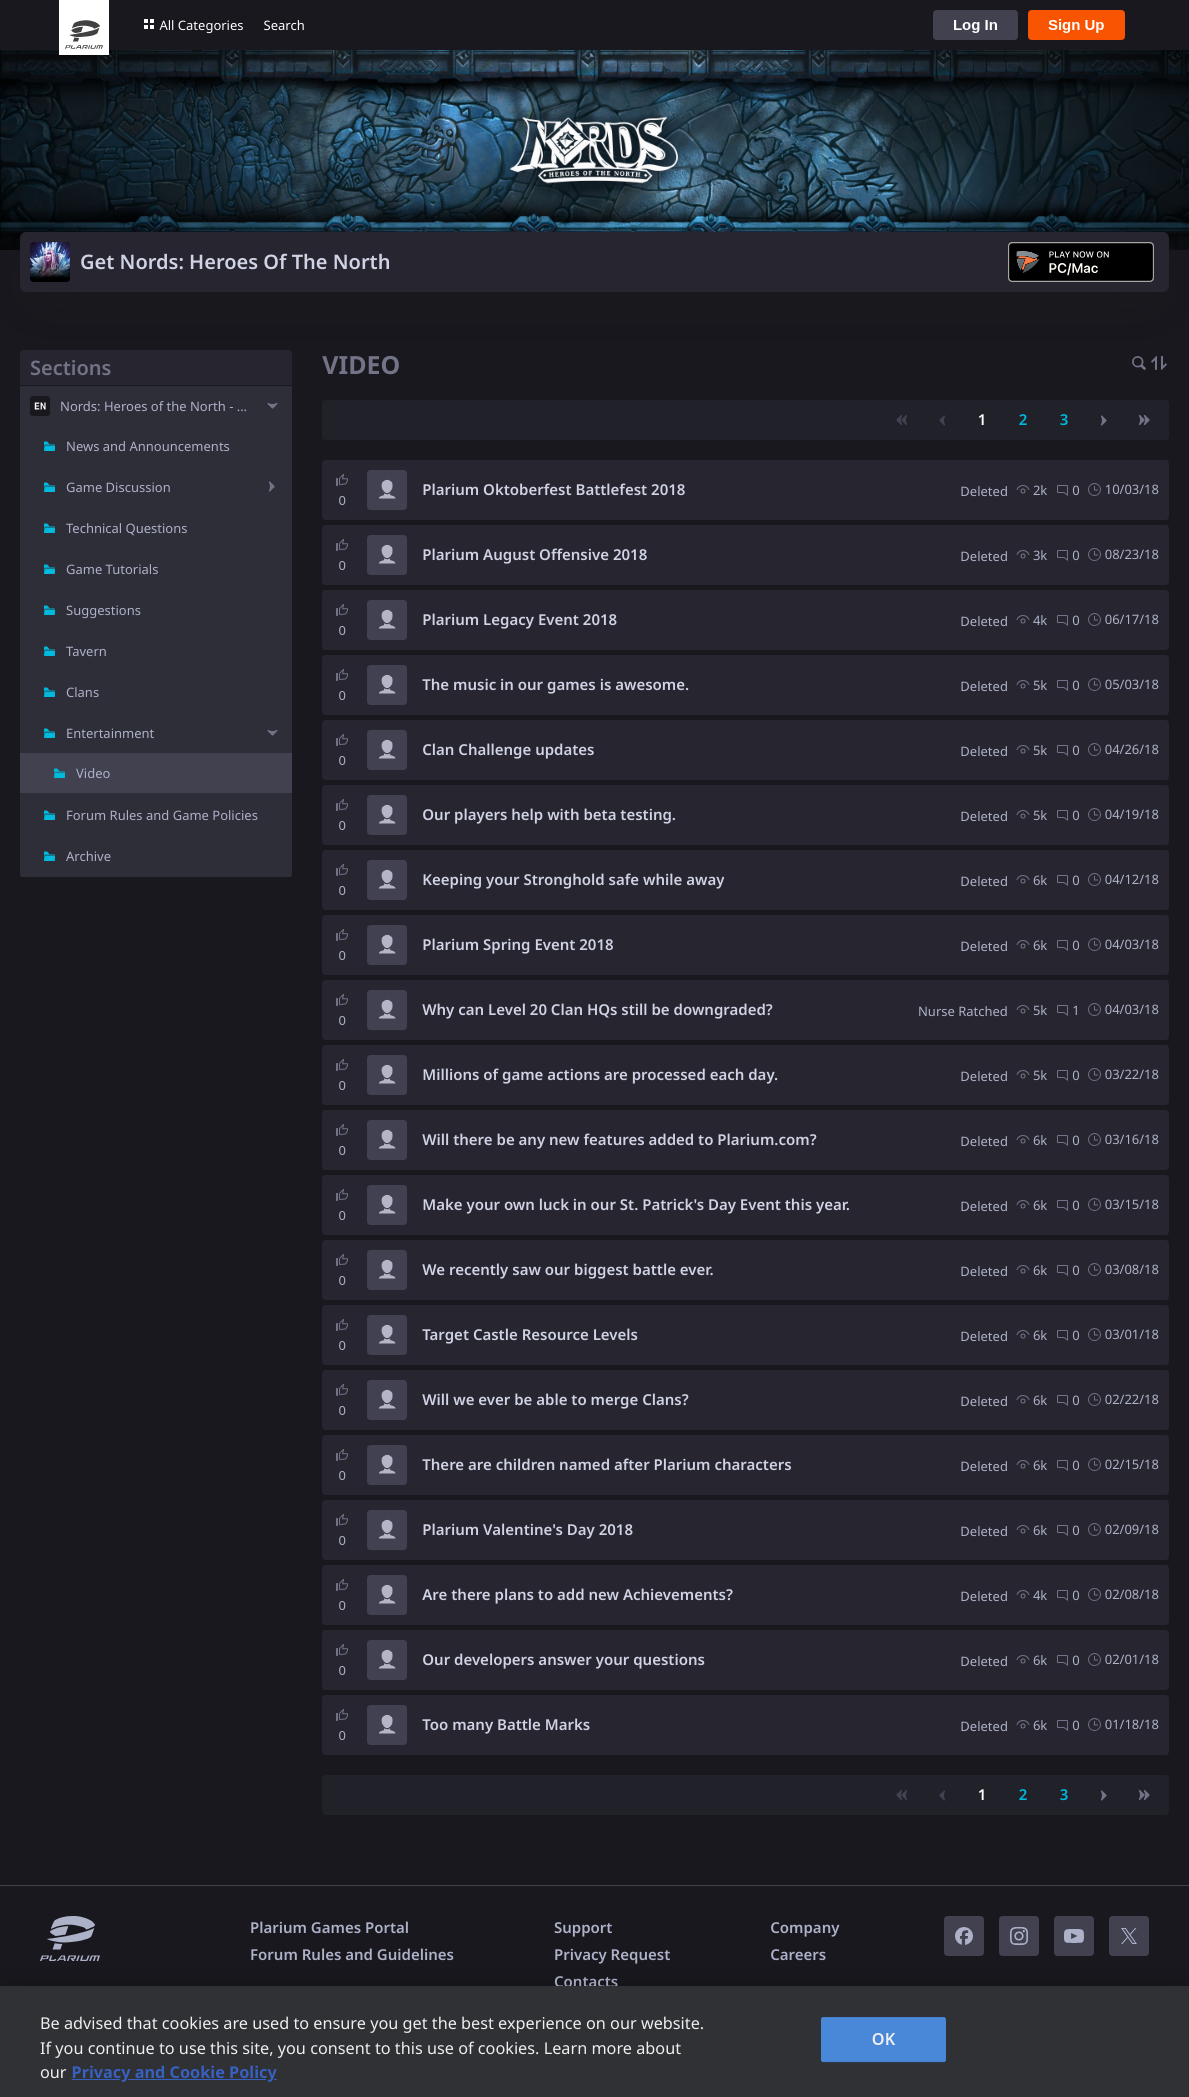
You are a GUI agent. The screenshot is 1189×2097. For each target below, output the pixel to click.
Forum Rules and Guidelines (352, 1955)
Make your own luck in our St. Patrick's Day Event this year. (636, 1205)
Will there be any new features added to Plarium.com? (619, 1140)
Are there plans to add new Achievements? (577, 1595)
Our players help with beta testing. (549, 815)
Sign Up (1076, 24)
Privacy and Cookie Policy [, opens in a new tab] (174, 2072)
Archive (88, 856)
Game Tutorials (112, 569)
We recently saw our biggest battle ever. (567, 1270)
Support (583, 1928)
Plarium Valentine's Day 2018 (527, 1530)
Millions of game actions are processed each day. (600, 1075)
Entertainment (110, 733)
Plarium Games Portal (329, 1928)
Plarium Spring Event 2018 (517, 945)
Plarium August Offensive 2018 (534, 555)
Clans (82, 692)
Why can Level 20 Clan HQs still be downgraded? (597, 1010)
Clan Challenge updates (508, 750)
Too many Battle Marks (506, 1725)
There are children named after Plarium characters (606, 1465)
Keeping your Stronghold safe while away (573, 880)
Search (284, 25)
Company (804, 1928)
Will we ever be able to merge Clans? (555, 1400)
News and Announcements (148, 446)
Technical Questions (127, 528)
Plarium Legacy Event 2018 (519, 620)
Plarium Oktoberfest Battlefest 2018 (553, 490)
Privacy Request (612, 1955)
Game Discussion (118, 487)
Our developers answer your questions (563, 1660)
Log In (975, 24)
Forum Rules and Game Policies (162, 815)
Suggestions (103, 610)
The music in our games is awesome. (555, 685)
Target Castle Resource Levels (530, 1335)
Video (93, 773)
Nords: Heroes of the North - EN (156, 406)
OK (884, 2039)
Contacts (586, 1982)
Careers (798, 1955)
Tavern (86, 651)
